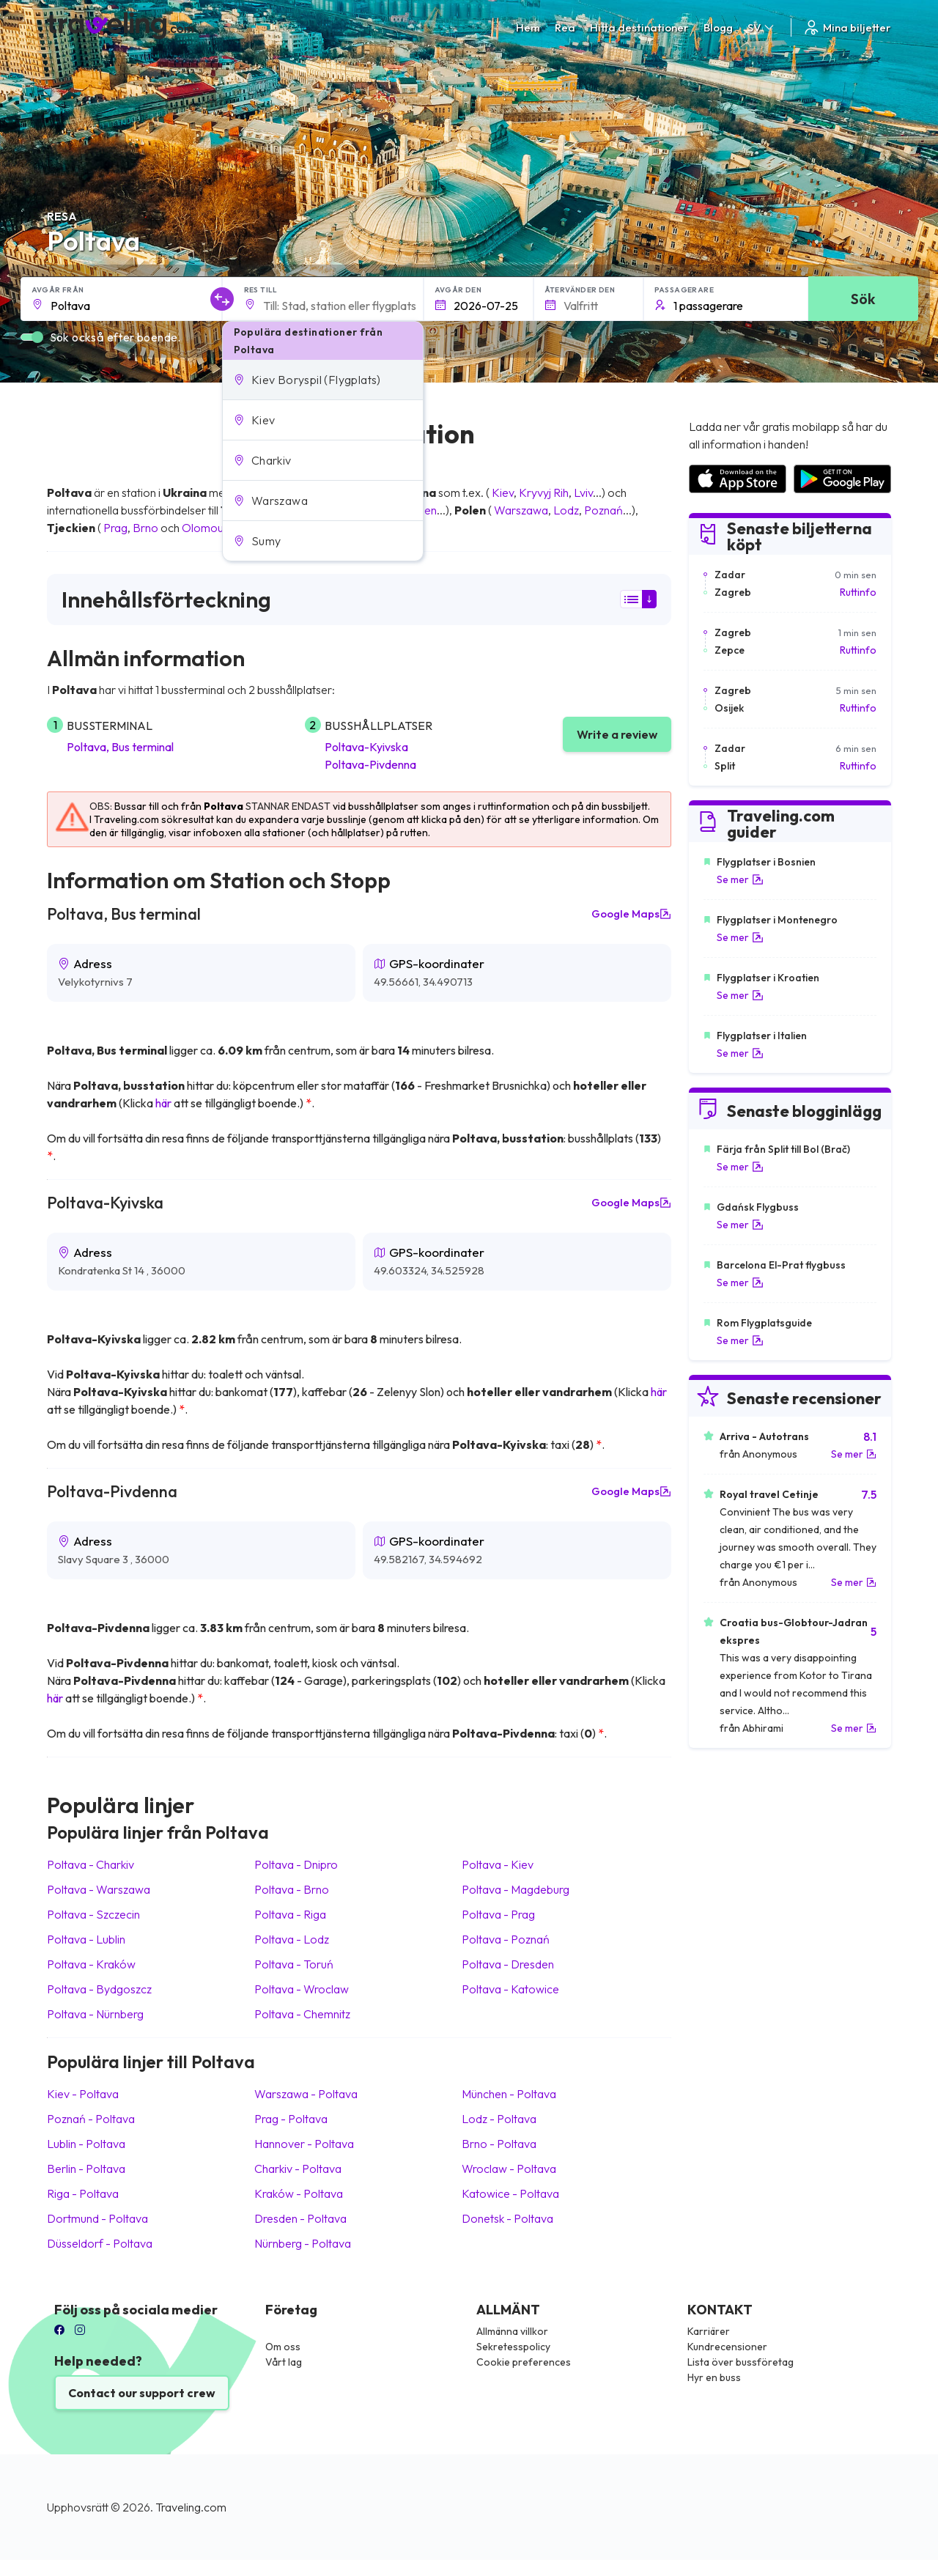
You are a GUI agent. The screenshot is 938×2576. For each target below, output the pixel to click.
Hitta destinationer (639, 27)
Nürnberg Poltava (302, 2243)
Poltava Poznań (506, 1939)
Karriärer (708, 2331)
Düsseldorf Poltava (99, 2243)
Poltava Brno (291, 1889)
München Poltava (509, 2093)
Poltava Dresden (508, 1964)
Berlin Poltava (86, 2168)
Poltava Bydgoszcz (99, 1989)
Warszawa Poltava (306, 2093)
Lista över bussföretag (740, 2362)
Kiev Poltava (83, 2093)
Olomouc (205, 527)
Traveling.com (190, 2507)
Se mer (740, 879)
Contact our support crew (141, 2392)
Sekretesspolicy (513, 2346)
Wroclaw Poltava (509, 2168)
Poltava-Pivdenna (370, 764)
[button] (323, 379)
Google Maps (631, 914)
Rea (565, 27)
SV (761, 27)
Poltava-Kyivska (366, 746)
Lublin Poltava (86, 2143)
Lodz (566, 510)
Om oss (282, 2346)
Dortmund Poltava (97, 2218)
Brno (145, 527)
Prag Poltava (291, 2118)
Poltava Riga (290, 1914)
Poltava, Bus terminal (120, 746)
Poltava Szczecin (93, 1914)
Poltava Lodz (291, 1939)
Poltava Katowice (510, 1989)
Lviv (583, 492)
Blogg (718, 27)
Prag (115, 527)
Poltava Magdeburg (515, 1889)
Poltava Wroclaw (301, 1989)
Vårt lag (283, 2362)
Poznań (603, 510)
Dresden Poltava (300, 2218)
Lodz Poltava (499, 2118)
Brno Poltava (499, 2143)
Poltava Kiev (497, 1864)
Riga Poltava (83, 2193)
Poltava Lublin (86, 1939)
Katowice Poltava (510, 2193)
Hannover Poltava (304, 2143)
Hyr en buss (714, 2377)
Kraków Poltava (298, 2193)
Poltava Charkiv (90, 1864)
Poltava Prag (498, 1914)
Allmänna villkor (512, 2331)
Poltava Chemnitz (302, 2014)
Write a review (617, 734)
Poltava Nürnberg (95, 2014)
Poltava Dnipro (296, 1864)
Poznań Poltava (91, 2118)
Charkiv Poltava (297, 2168)
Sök (863, 298)
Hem (528, 27)
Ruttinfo (858, 592)
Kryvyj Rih (544, 492)
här (163, 1103)
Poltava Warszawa (98, 1889)
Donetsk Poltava (507, 2218)
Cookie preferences (523, 2362)
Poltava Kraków (91, 1964)
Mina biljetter (846, 27)
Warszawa (521, 510)
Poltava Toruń (293, 1964)
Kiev (503, 492)
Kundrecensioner (727, 2346)
